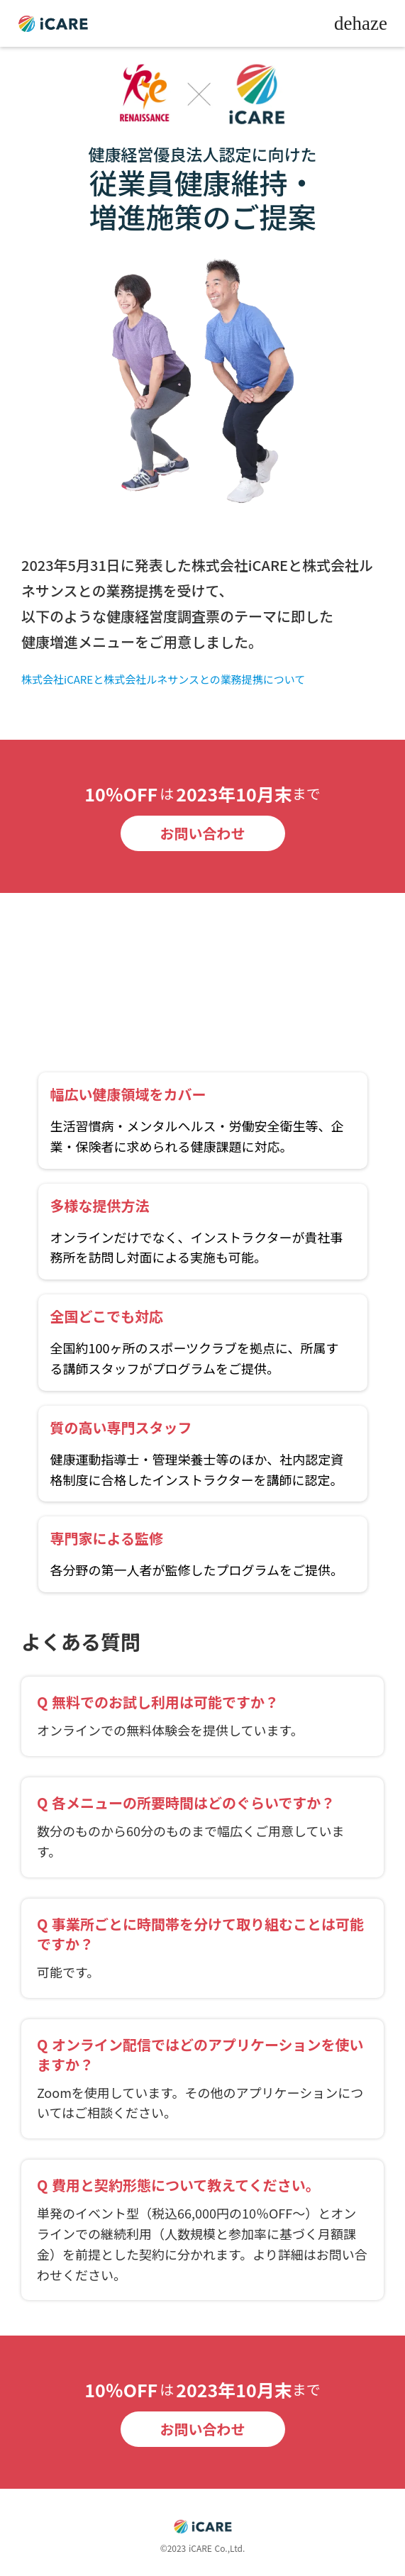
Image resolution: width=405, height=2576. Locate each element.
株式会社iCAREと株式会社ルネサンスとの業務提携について (163, 679)
